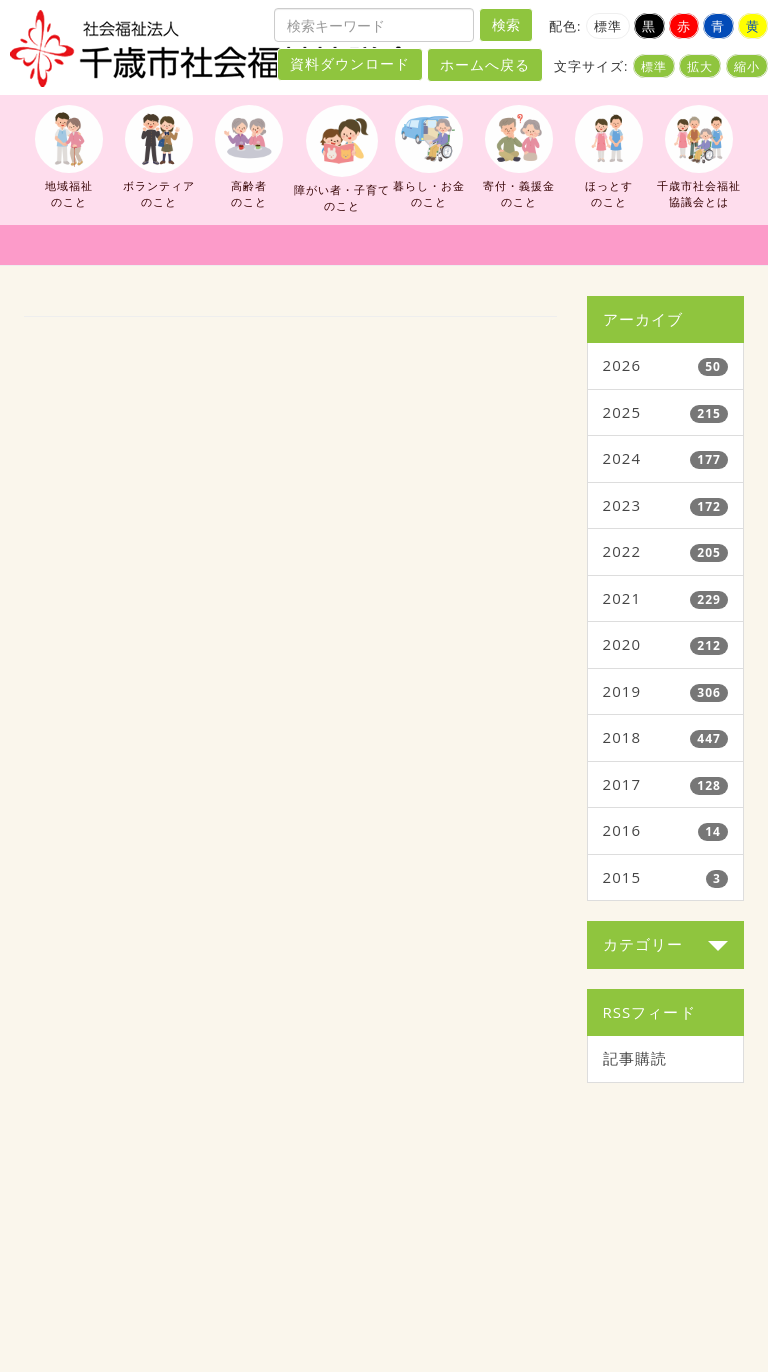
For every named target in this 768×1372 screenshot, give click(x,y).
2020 (622, 644)
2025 (622, 412)
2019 (622, 691)
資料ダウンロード (350, 64)
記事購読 (635, 1058)
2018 (622, 737)
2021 (622, 598)
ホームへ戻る (485, 64)
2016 (622, 830)
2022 (622, 551)
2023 (622, 505)
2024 (622, 458)
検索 (506, 24)
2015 (622, 877)
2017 (622, 784)
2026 (622, 365)
